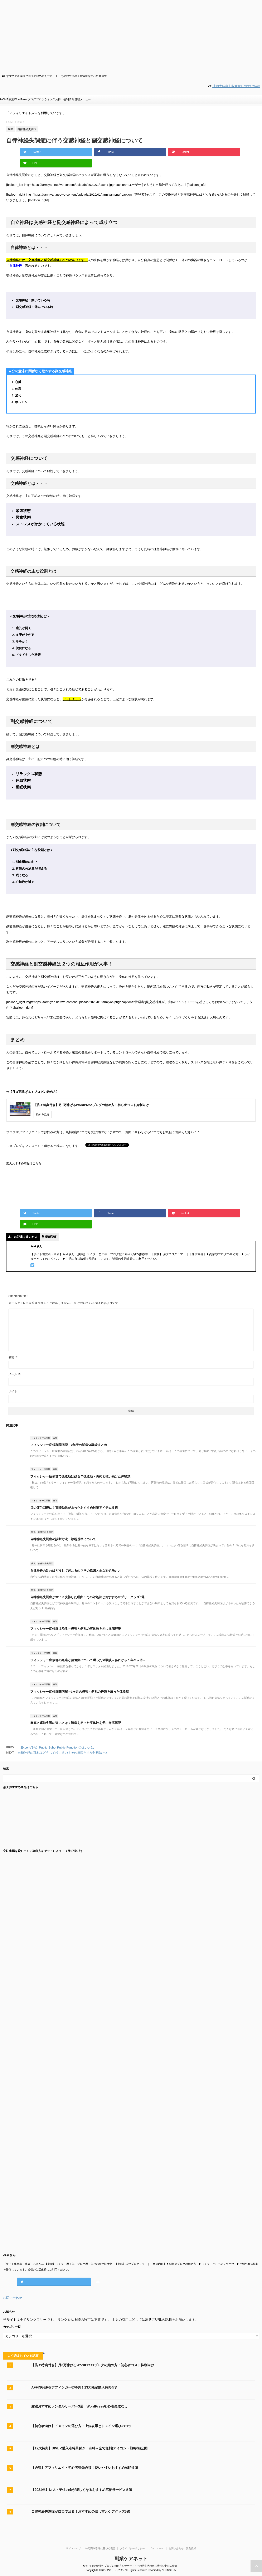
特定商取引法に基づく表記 (100, 2548)
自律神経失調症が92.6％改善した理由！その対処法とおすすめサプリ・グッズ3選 (87, 1597)
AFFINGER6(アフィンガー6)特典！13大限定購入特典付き (74, 2387)
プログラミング (45, 99)
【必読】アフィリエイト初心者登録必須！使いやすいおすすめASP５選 (84, 2467)
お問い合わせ (12, 2297)
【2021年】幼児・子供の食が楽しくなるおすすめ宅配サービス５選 (81, 2490)
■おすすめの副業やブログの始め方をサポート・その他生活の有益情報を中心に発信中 (131, 2565)
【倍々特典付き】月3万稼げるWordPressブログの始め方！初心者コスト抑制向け (91, 1105)
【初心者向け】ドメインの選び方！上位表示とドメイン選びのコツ (81, 2426)
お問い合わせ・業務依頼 (182, 2548)
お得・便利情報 (64, 99)
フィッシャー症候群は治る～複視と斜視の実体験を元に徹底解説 (75, 1628)
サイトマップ (73, 2548)
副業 (11, 99)
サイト (12, 1391)
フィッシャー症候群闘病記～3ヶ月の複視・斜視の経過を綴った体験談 (79, 1691)
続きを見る (42, 1114)
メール (14, 1374)
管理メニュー (82, 99)
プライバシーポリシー (132, 2548)
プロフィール (156, 2548)
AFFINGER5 (169, 2570)
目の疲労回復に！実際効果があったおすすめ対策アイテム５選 (74, 1507)
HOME (4, 99)
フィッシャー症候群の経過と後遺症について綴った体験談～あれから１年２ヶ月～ (88, 1660)
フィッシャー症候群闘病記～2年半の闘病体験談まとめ (68, 1445)
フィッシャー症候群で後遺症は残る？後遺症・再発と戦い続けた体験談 (80, 1476)
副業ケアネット (131, 2558)
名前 (13, 1357)
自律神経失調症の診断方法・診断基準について (63, 1539)
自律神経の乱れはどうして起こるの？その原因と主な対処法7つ (75, 1570)
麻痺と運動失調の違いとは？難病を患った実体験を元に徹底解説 (75, 1723)
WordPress (21, 99)
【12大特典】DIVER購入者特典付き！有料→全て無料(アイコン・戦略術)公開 (89, 2448)
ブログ (32, 99)
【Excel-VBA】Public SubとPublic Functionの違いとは (56, 1747)
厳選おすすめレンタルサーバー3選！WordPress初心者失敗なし (79, 2406)
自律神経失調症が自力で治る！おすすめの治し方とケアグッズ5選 (80, 2511)
